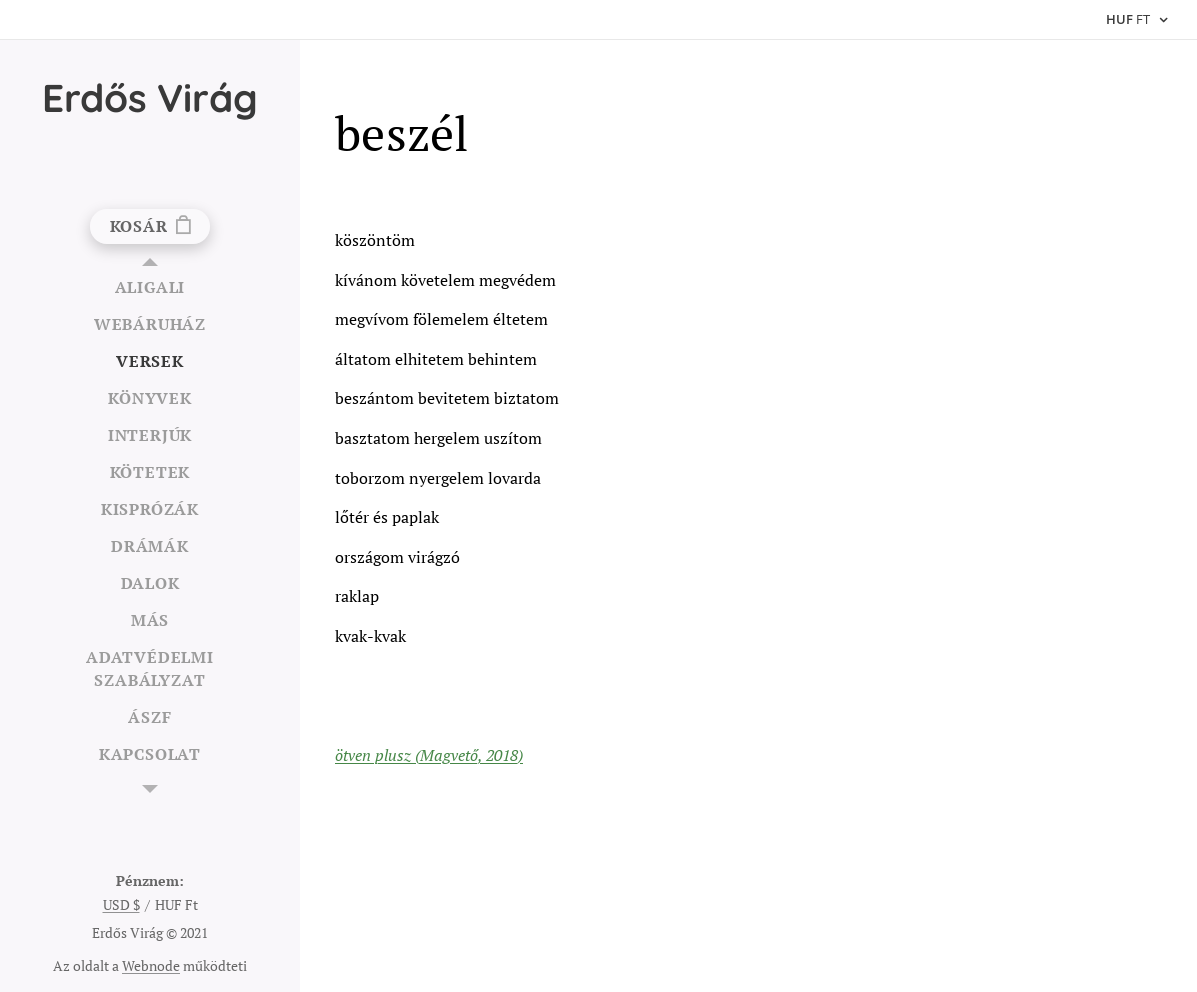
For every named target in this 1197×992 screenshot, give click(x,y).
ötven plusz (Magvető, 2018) (429, 755)
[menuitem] (150, 287)
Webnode (151, 965)
